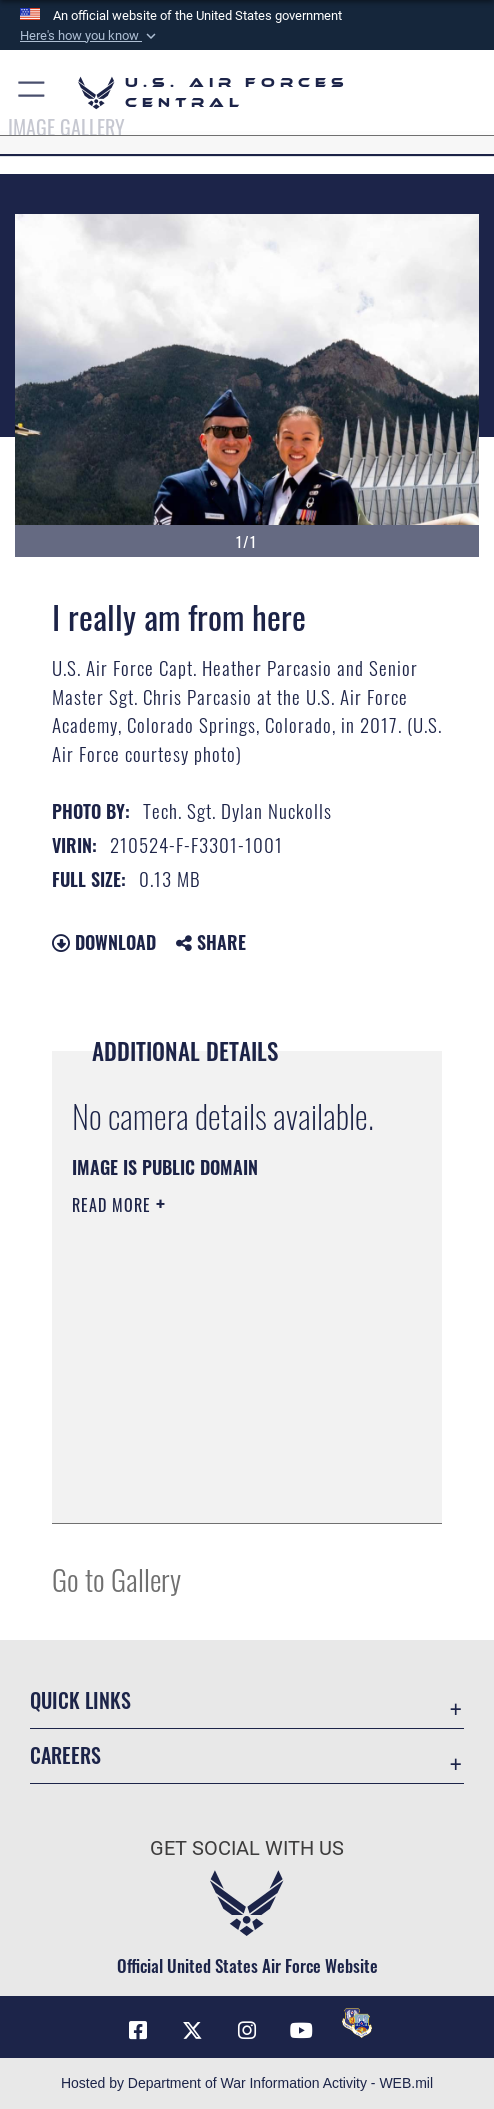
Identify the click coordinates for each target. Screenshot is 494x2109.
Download (104, 942)
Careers (65, 1755)
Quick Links (80, 1700)
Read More (114, 1205)
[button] (90, 36)
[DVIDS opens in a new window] (357, 2023)
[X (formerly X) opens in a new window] (192, 2031)
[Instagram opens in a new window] (247, 2031)
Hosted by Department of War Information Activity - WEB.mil (247, 2083)
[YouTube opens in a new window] (302, 2031)
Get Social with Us (247, 1848)
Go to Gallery (116, 1578)
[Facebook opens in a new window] (138, 2031)
